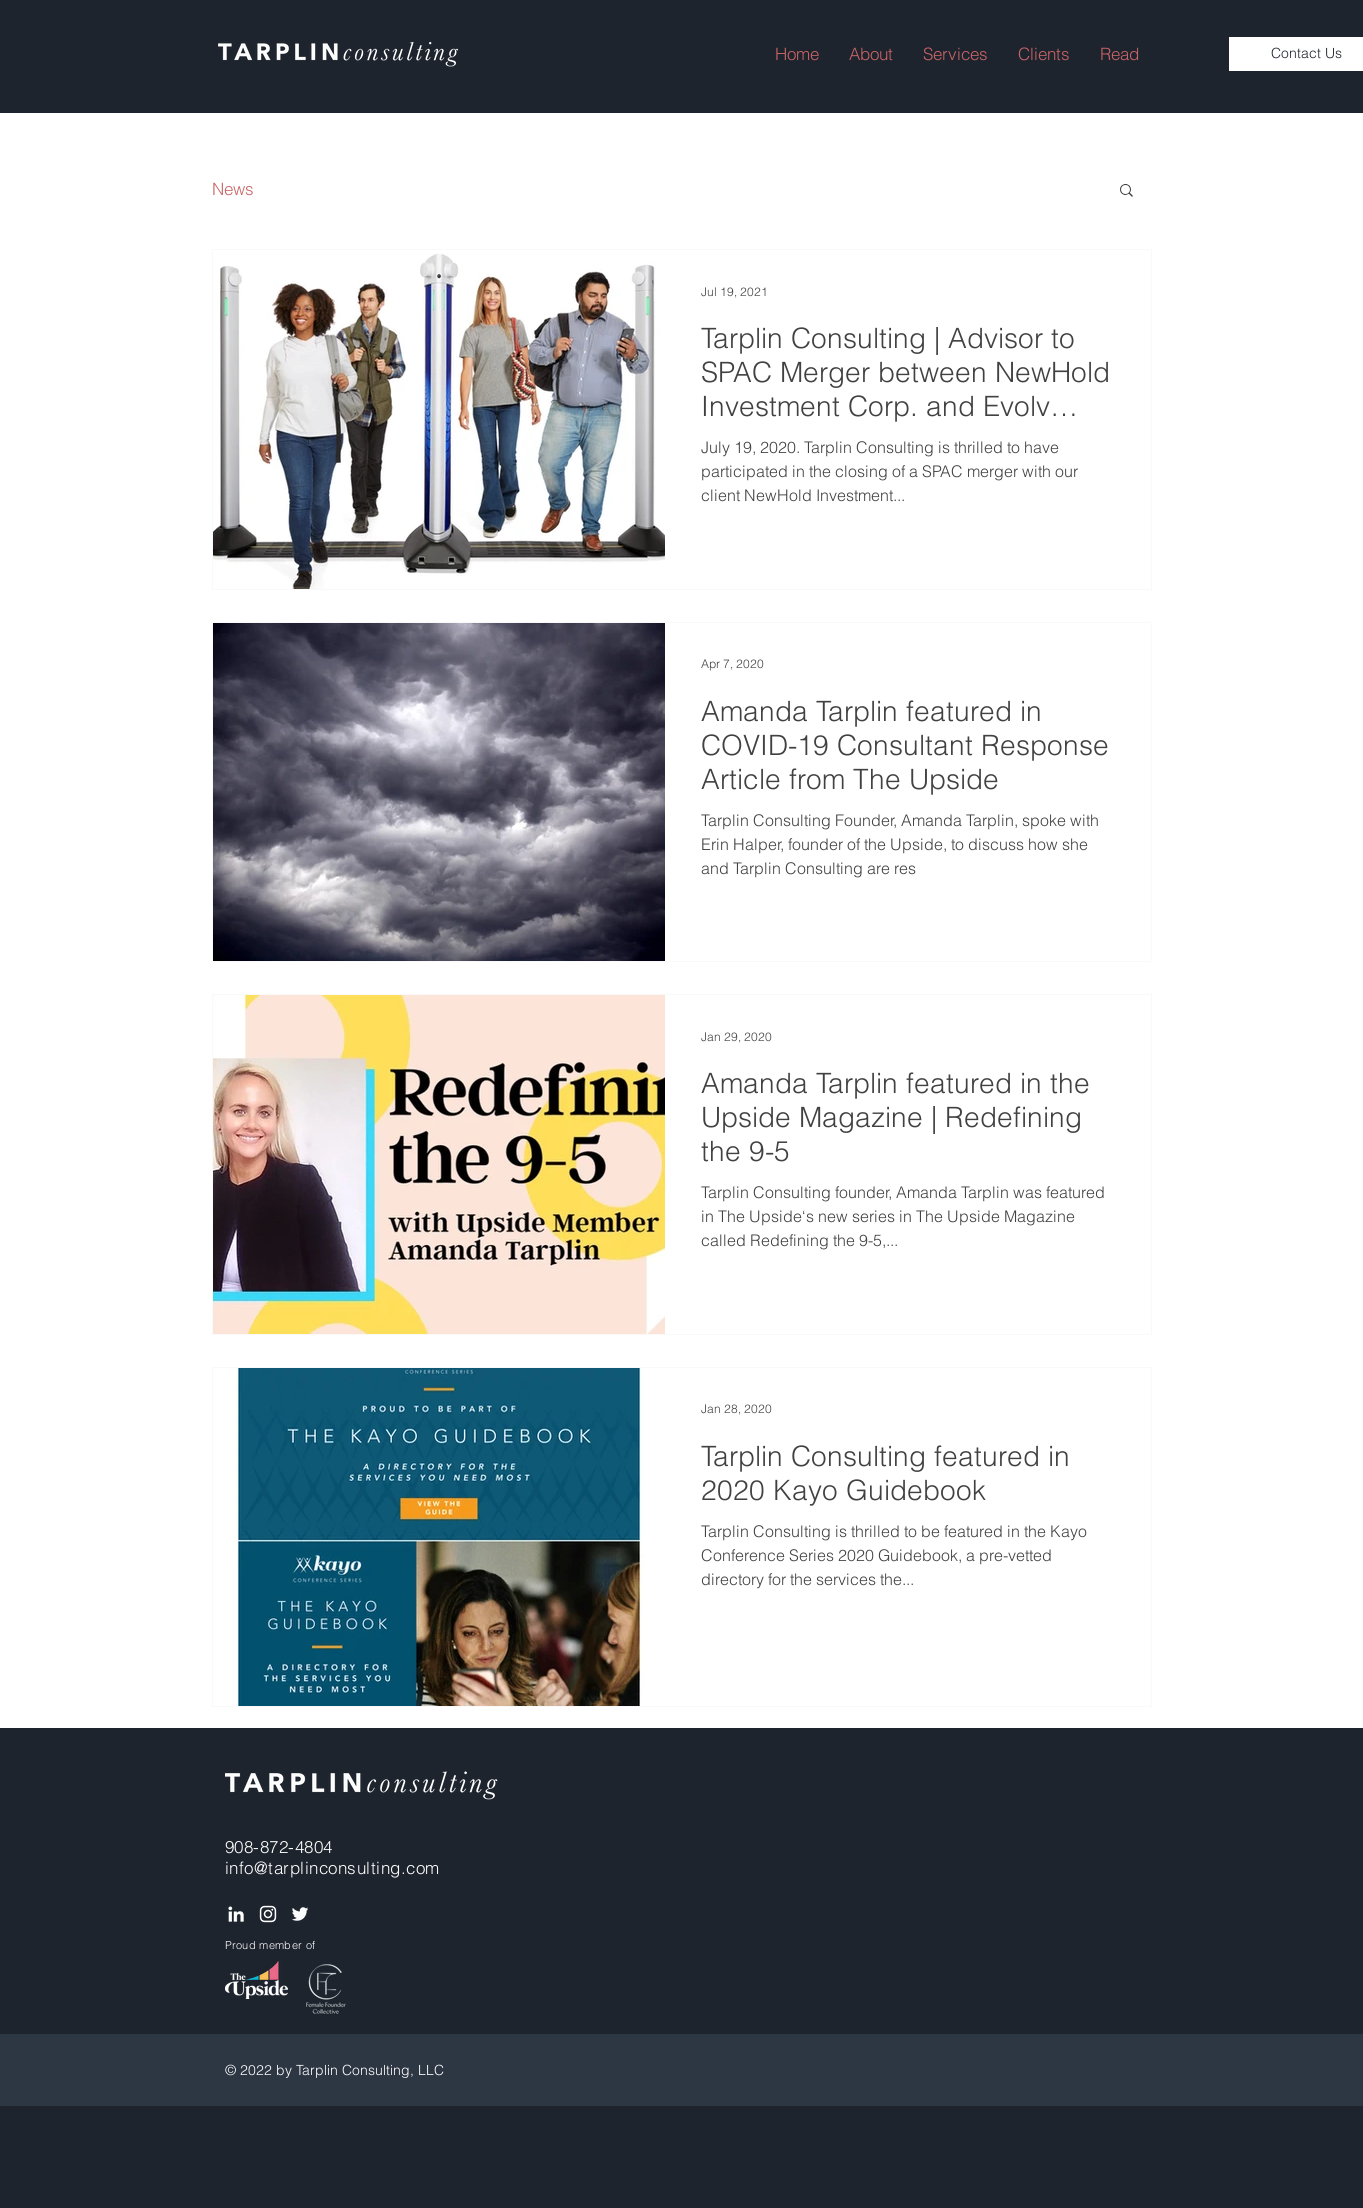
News (233, 188)
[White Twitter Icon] (300, 1914)
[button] (1119, 54)
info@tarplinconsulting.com (332, 1867)
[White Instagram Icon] (268, 1914)
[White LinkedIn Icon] (236, 1914)
